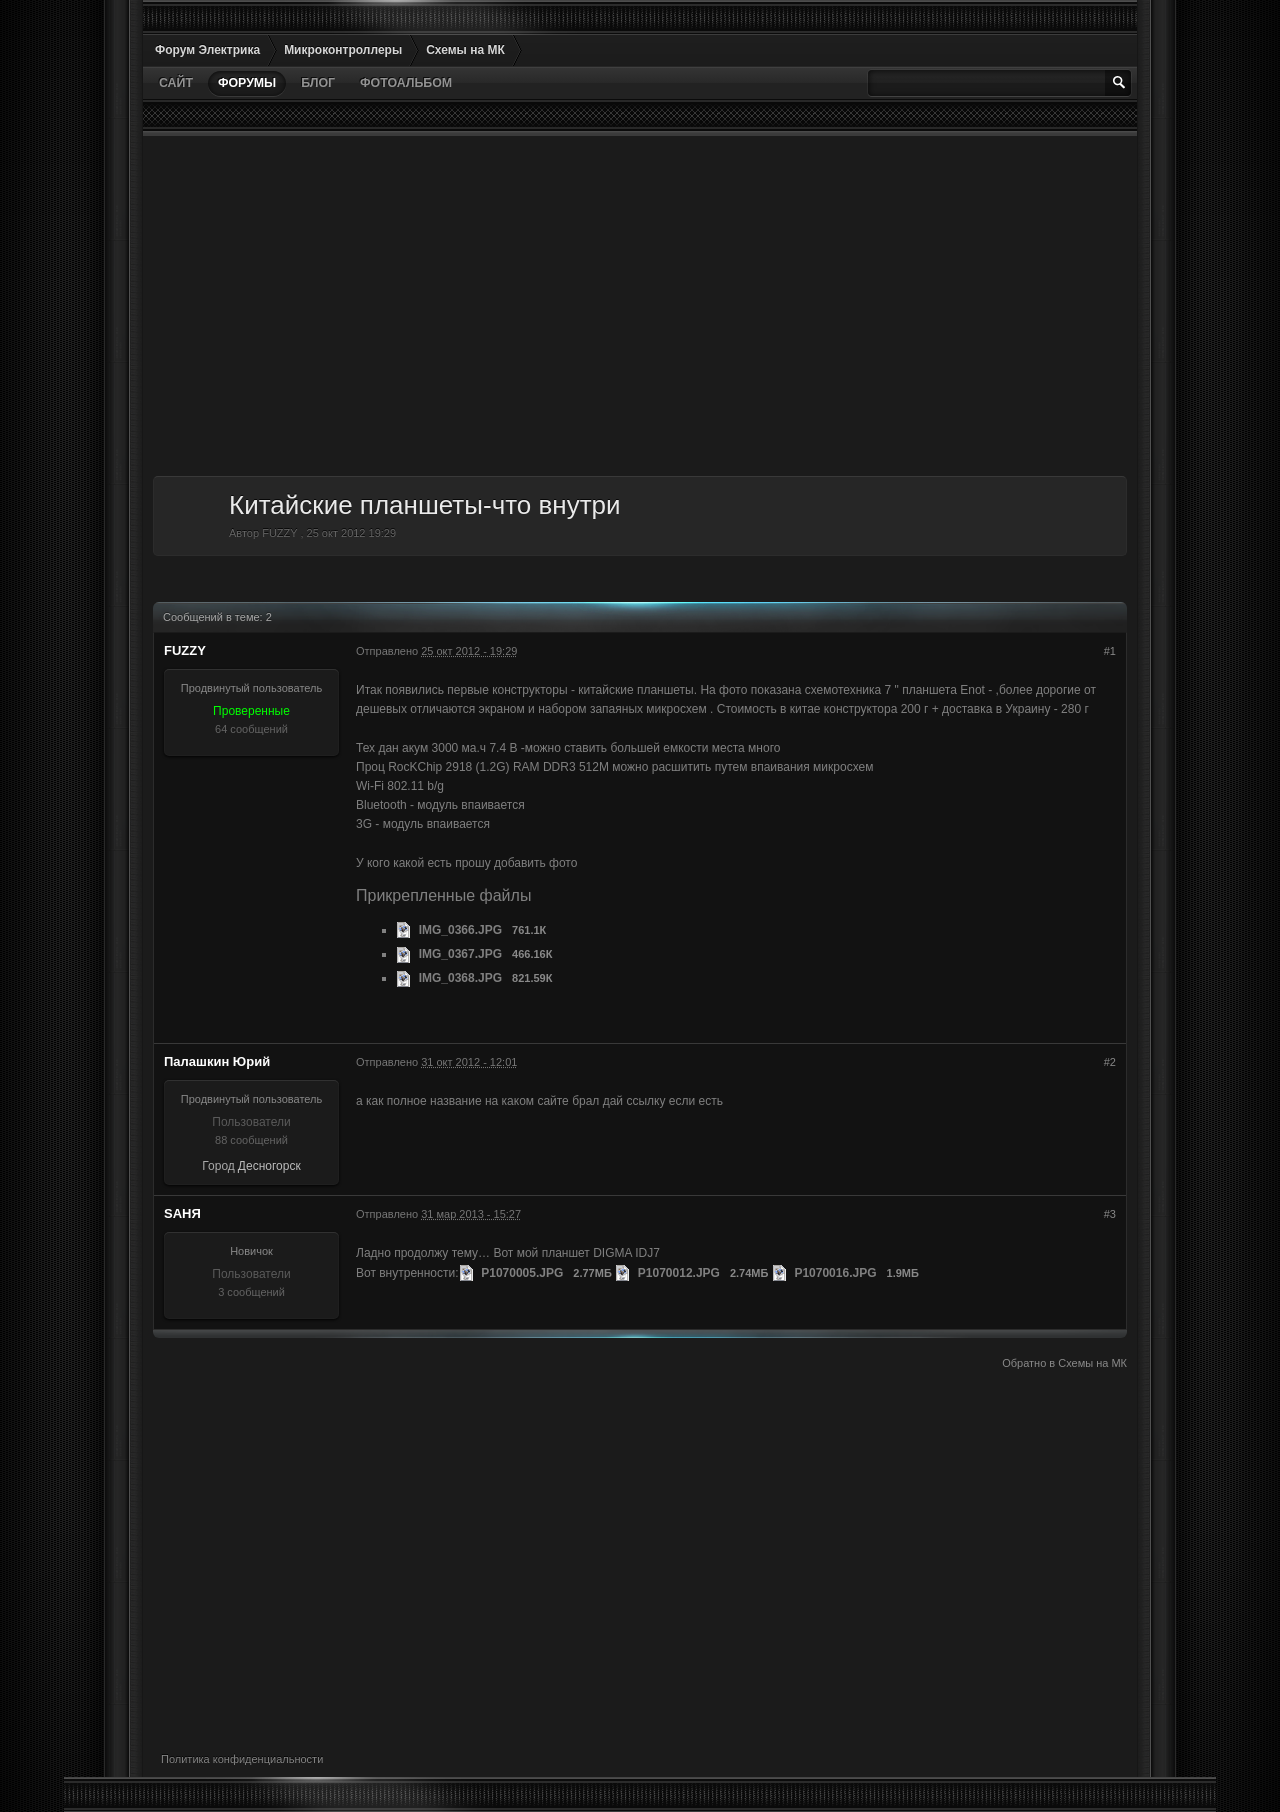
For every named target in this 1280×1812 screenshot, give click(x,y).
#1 (1110, 651)
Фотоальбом (406, 83)
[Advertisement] (640, 306)
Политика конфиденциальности (242, 1759)
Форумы (247, 83)
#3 (1110, 1214)
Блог (318, 83)
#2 (1110, 1062)
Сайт (176, 83)
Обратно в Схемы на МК (1064, 1363)
